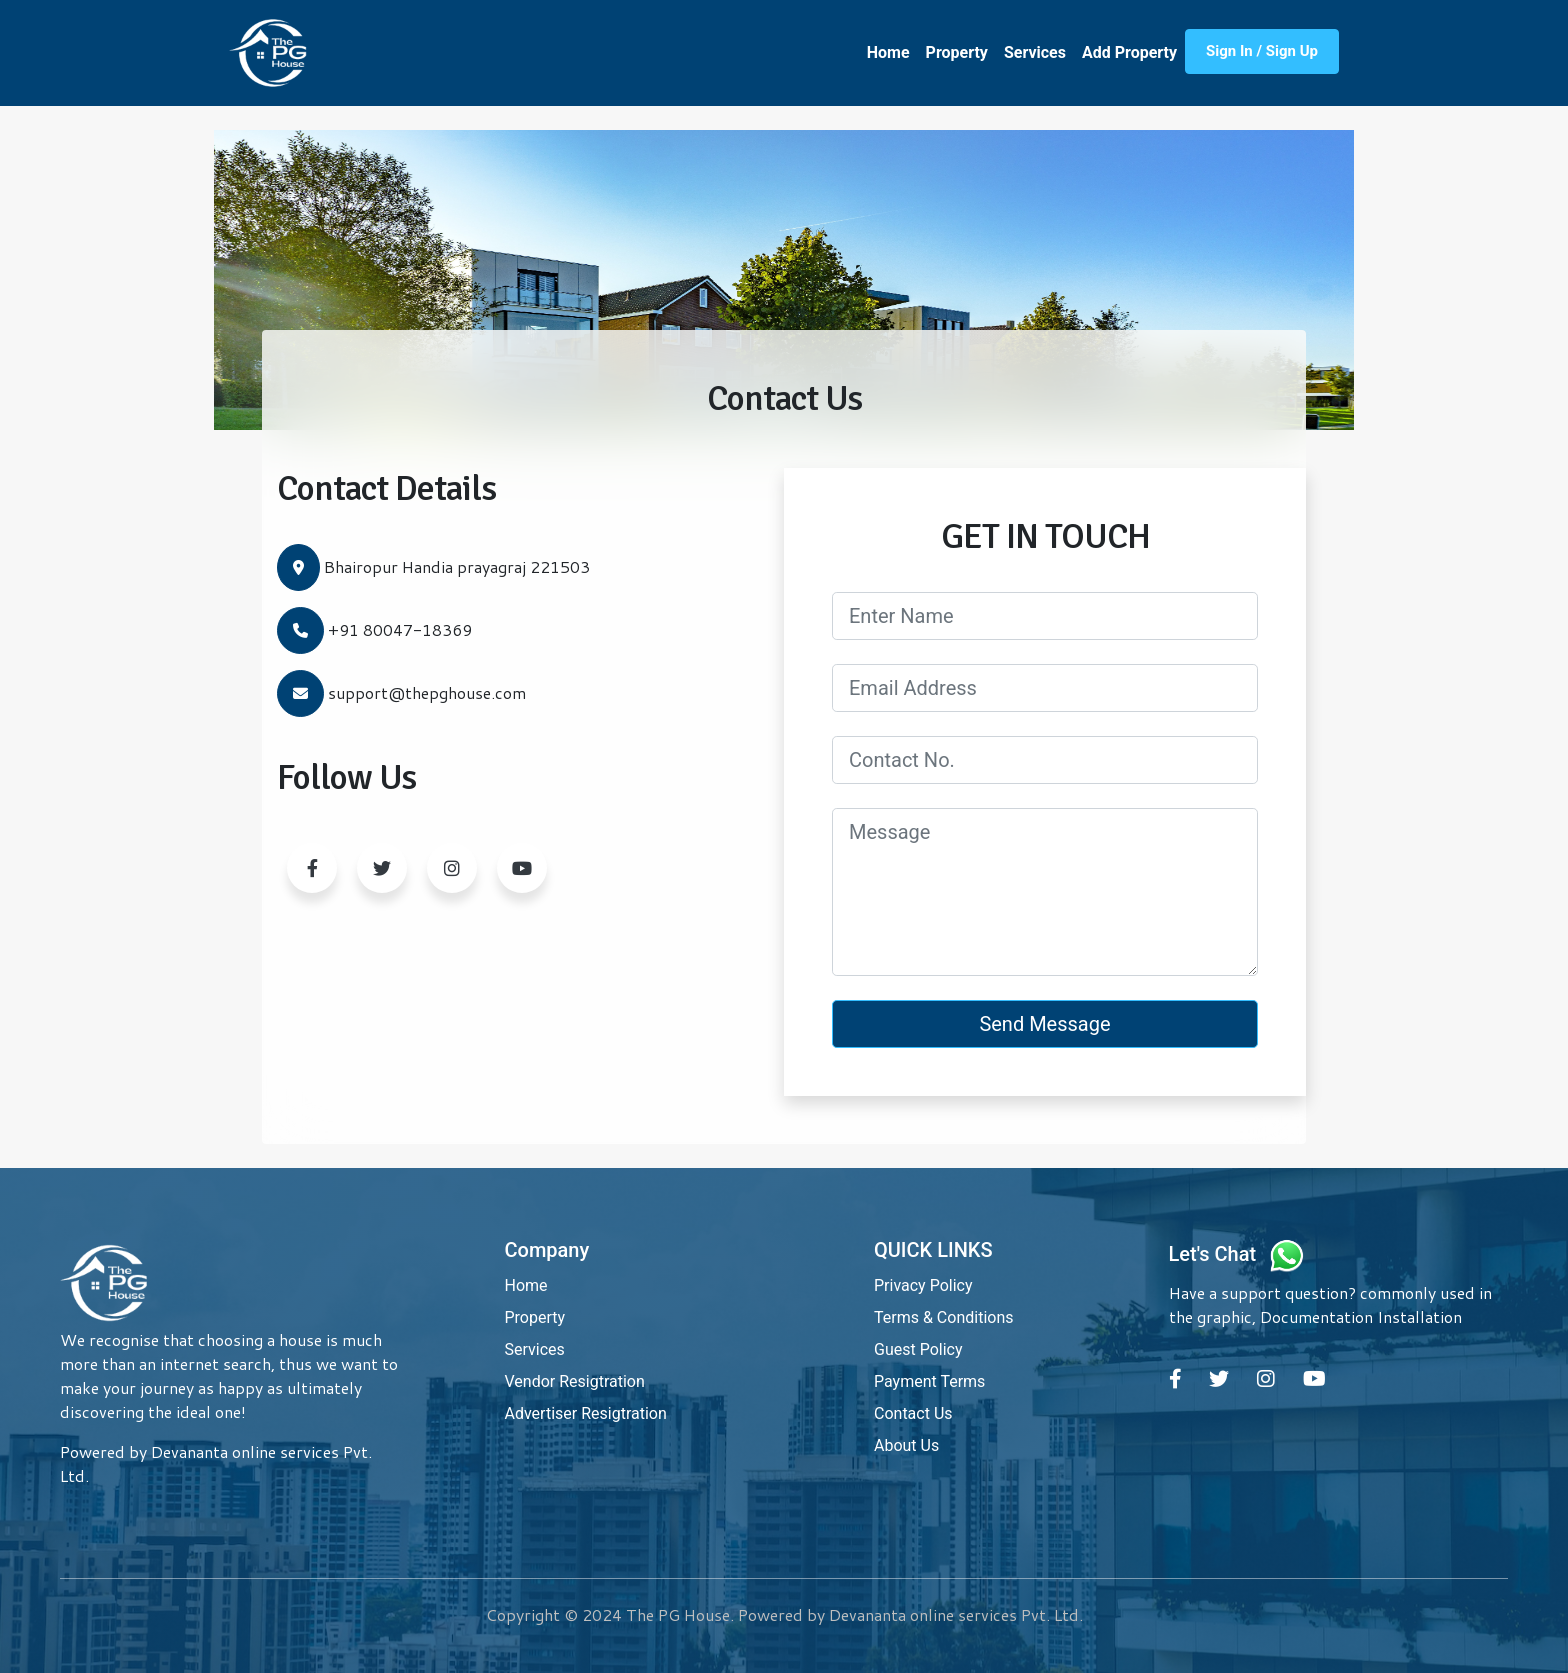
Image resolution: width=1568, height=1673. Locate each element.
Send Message (1044, 1024)
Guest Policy (918, 1349)
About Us (906, 1445)
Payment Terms (929, 1381)
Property (957, 52)
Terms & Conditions (944, 1317)
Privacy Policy (923, 1285)
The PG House (678, 1614)
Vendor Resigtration (575, 1381)
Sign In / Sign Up (1262, 51)
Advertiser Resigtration (586, 1413)
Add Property (1129, 52)
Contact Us (913, 1413)
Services (1035, 52)
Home (888, 52)
